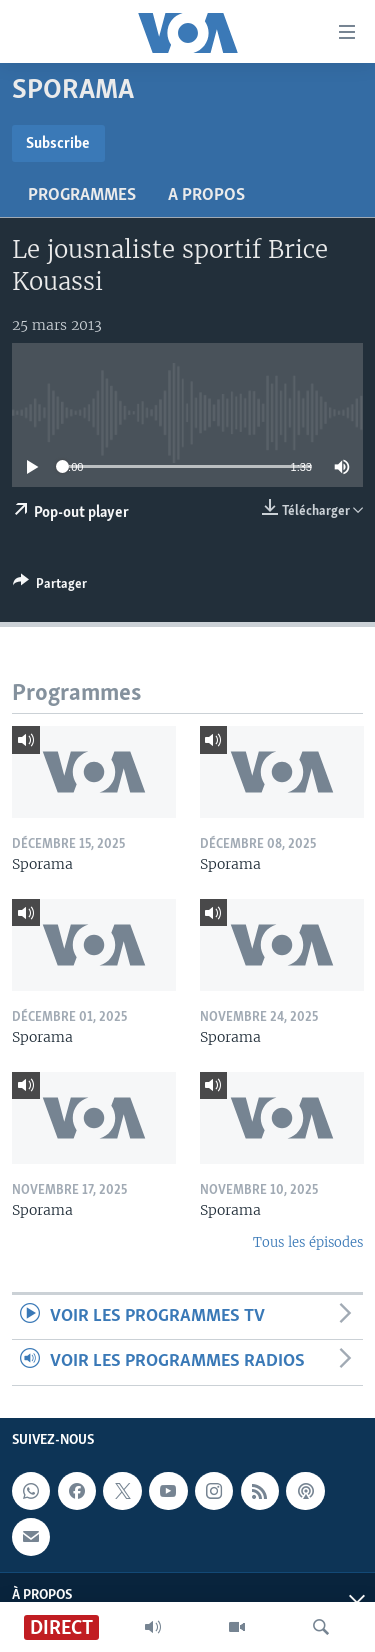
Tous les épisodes (308, 1242)
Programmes (82, 195)
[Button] (50, 587)
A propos (206, 195)
